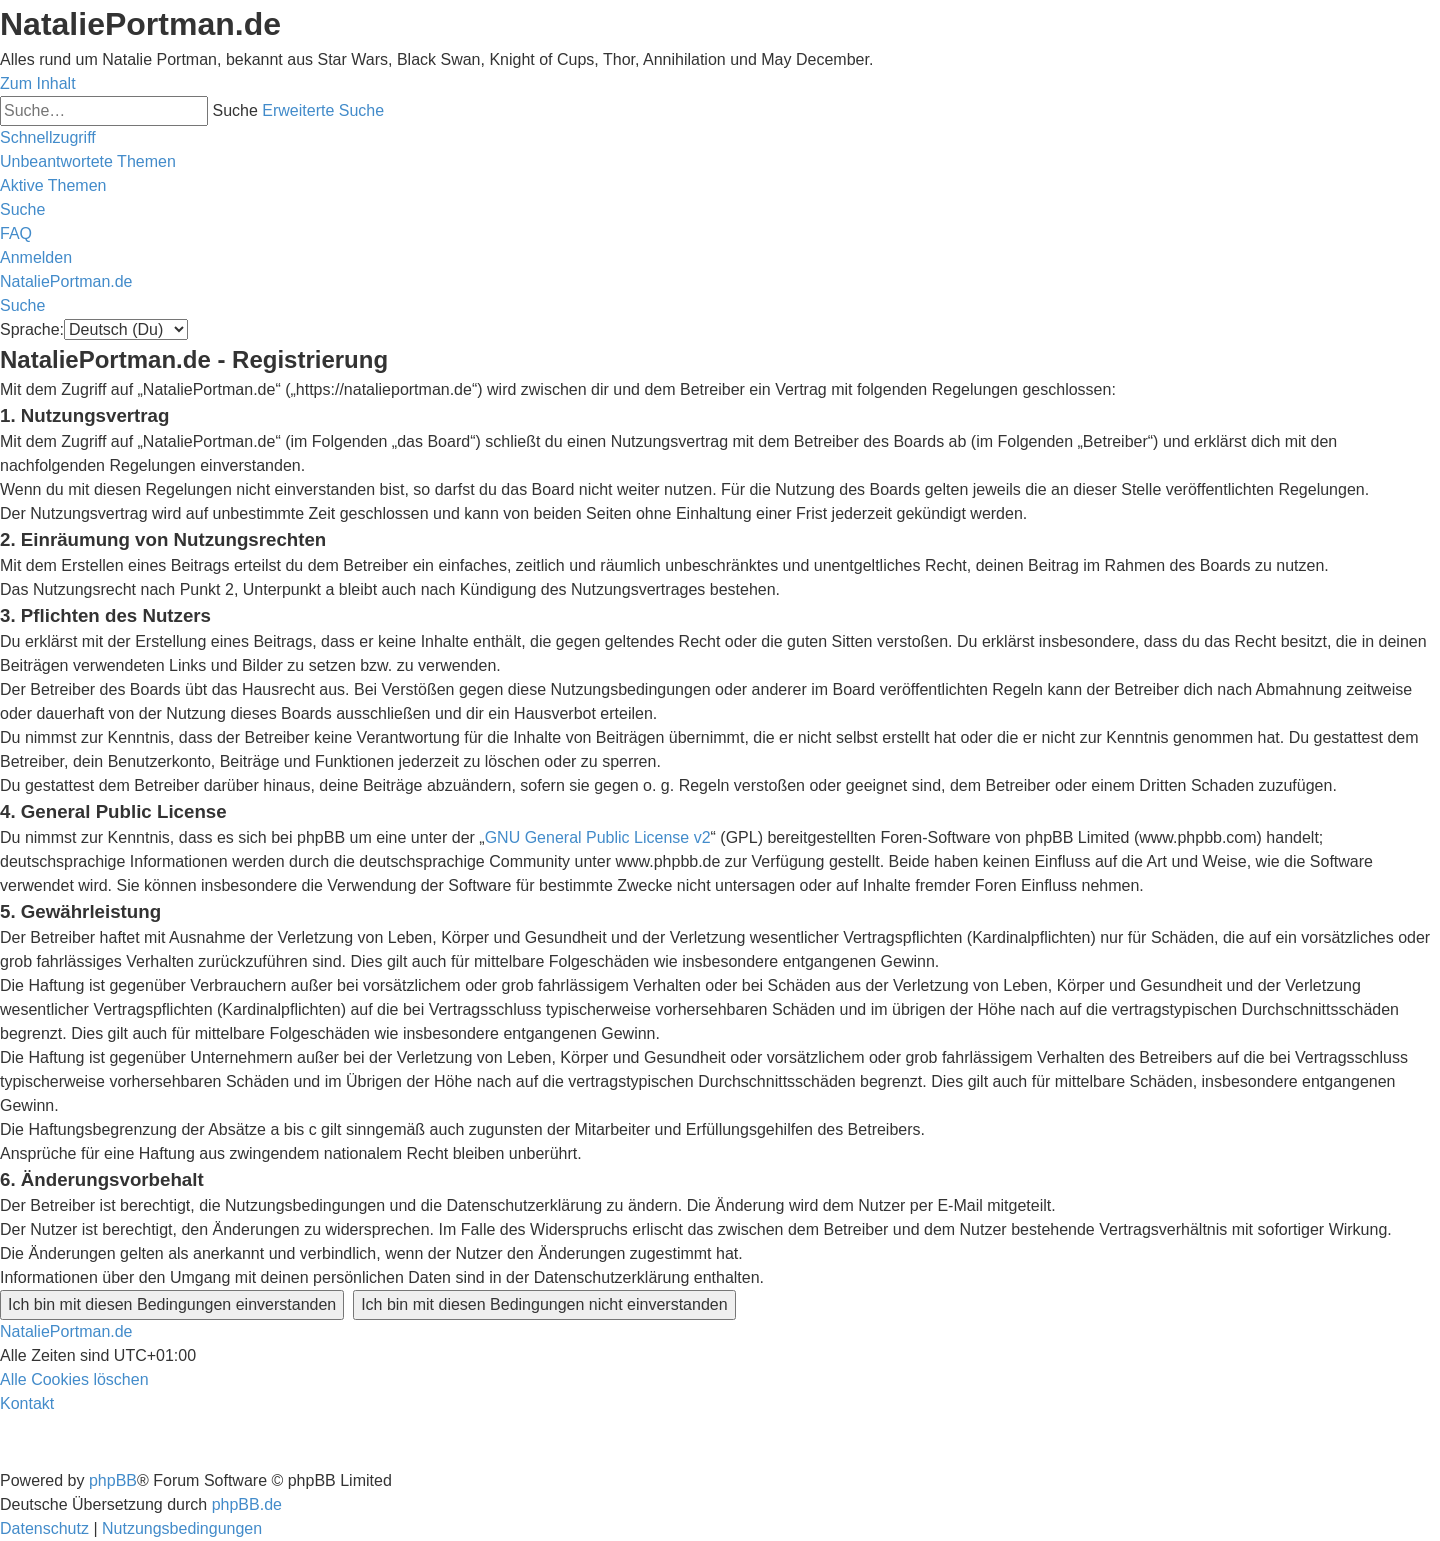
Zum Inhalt (38, 83)
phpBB (113, 1480)
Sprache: (32, 329)
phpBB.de (247, 1504)
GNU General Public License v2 (598, 837)
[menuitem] (88, 161)
